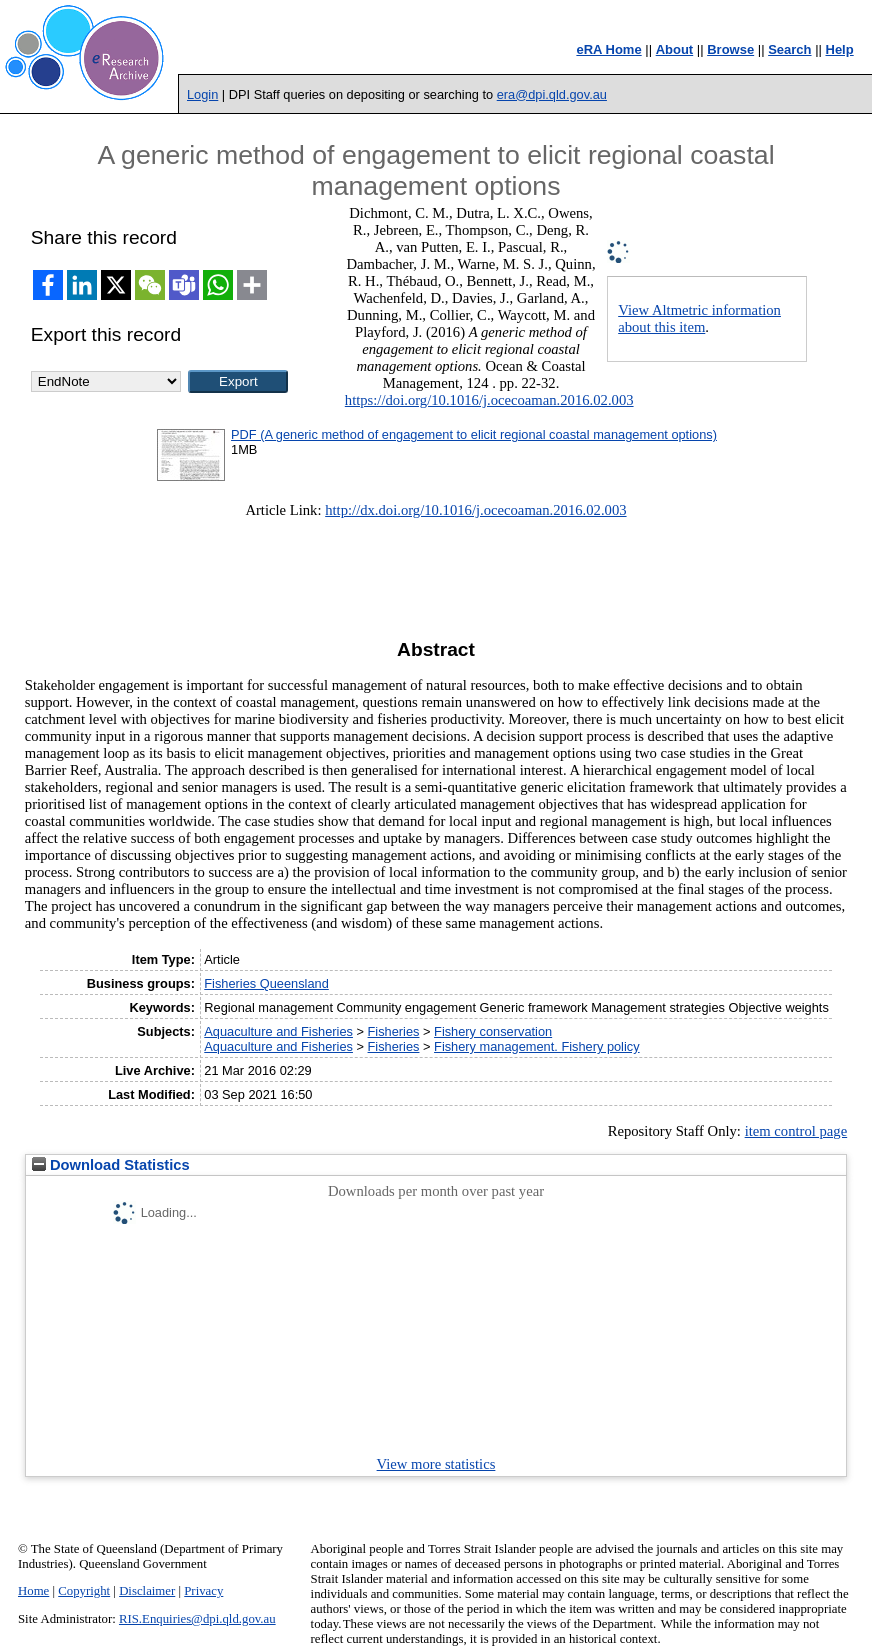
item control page (796, 1131)
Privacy (203, 1591)
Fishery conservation (493, 1031)
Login (202, 94)
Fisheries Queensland (266, 983)
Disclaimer (147, 1591)
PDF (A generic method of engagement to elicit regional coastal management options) (474, 434)
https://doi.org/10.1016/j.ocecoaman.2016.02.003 (489, 400)
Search (789, 49)
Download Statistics (111, 1165)
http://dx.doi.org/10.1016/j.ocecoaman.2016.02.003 (475, 510)
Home (33, 1591)
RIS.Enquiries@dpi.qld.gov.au (197, 1619)
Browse (730, 49)
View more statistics (436, 1464)
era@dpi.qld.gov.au (552, 94)
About (675, 49)
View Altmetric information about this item (699, 318)
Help (840, 49)
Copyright (84, 1591)
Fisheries (394, 1031)
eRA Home (608, 49)
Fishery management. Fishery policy (537, 1046)
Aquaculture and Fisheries (278, 1031)
